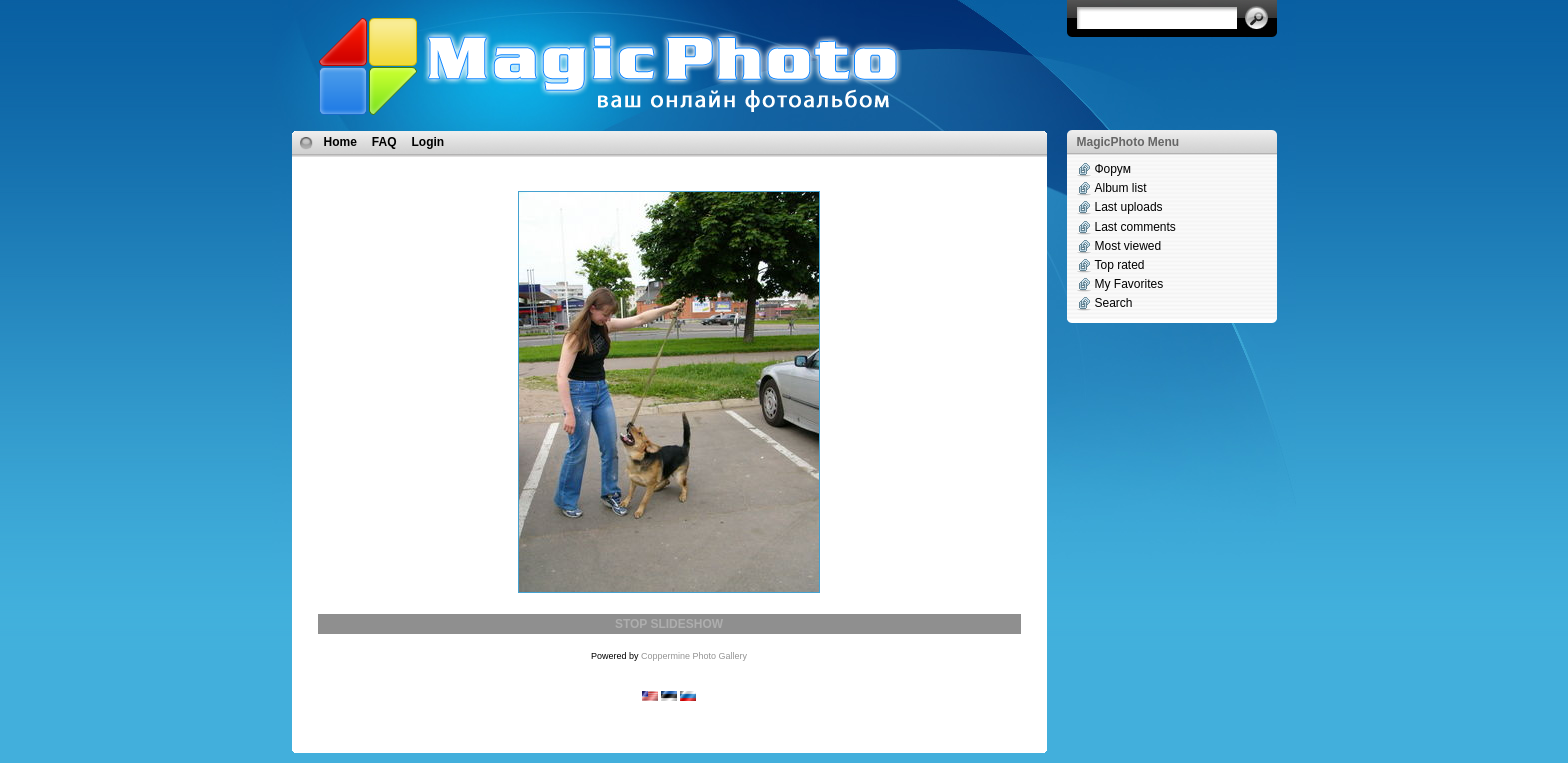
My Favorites (1129, 284)
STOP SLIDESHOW (669, 624)
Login (428, 142)
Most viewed (1128, 246)
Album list (1121, 188)
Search (1114, 303)
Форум (1113, 169)
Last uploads (1129, 207)
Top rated (1120, 265)
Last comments (1135, 227)
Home (340, 142)
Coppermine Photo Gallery (694, 656)
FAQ (384, 142)
